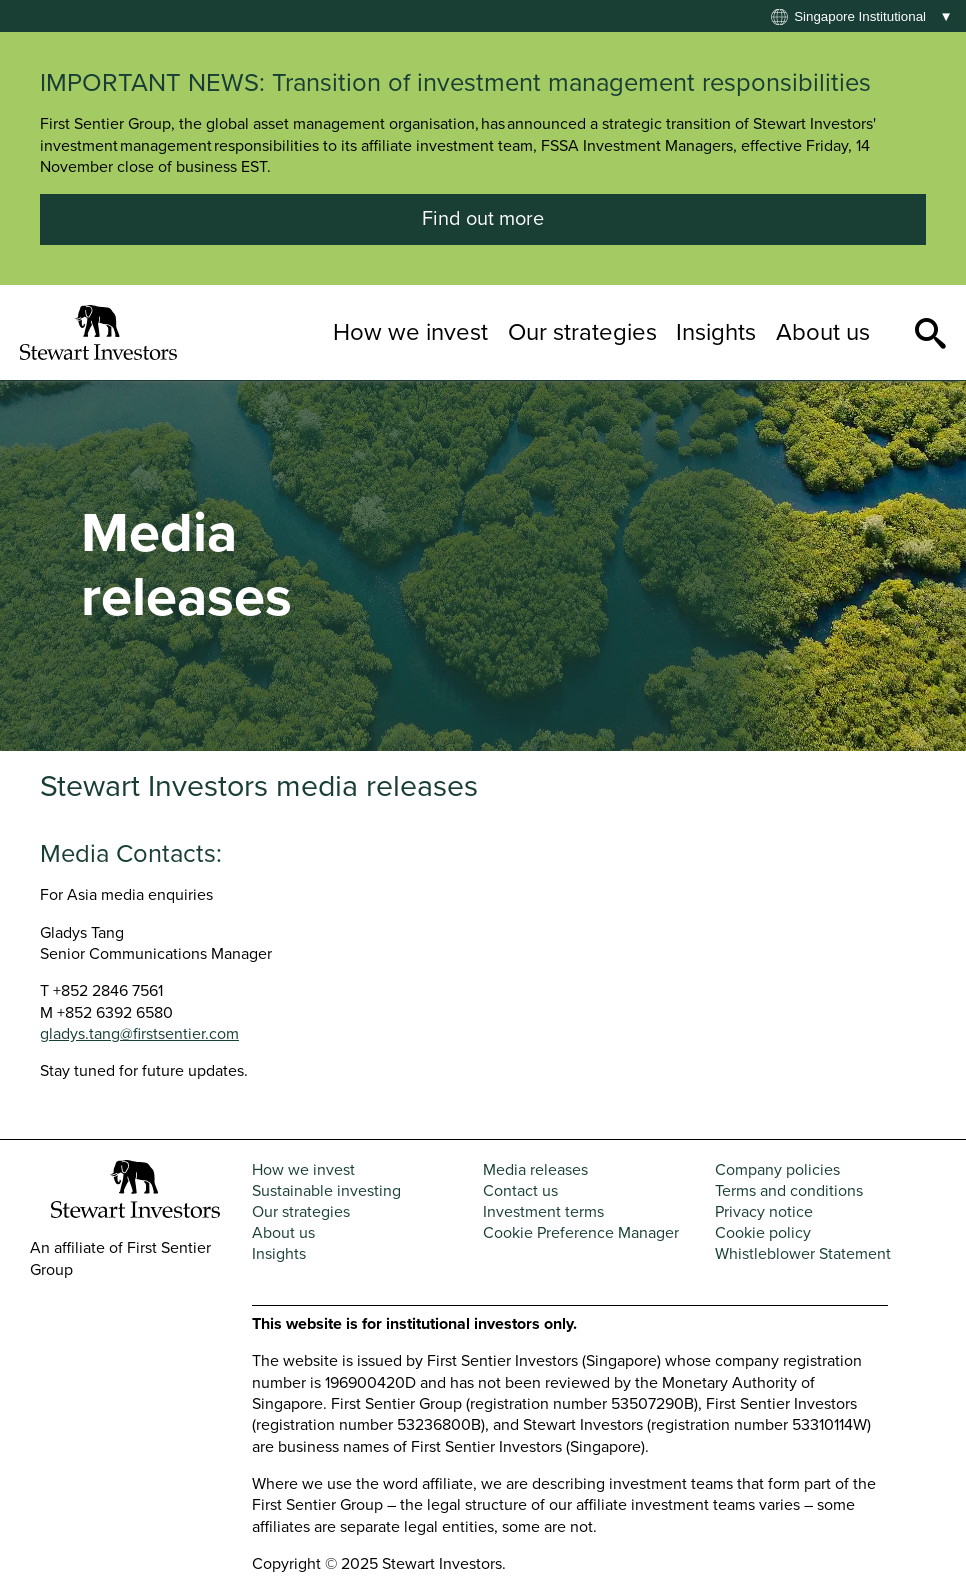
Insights (716, 332)
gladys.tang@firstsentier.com (139, 1034)
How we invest (410, 332)
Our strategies (582, 332)
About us (823, 332)
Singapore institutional (860, 16)
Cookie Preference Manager (581, 1233)
